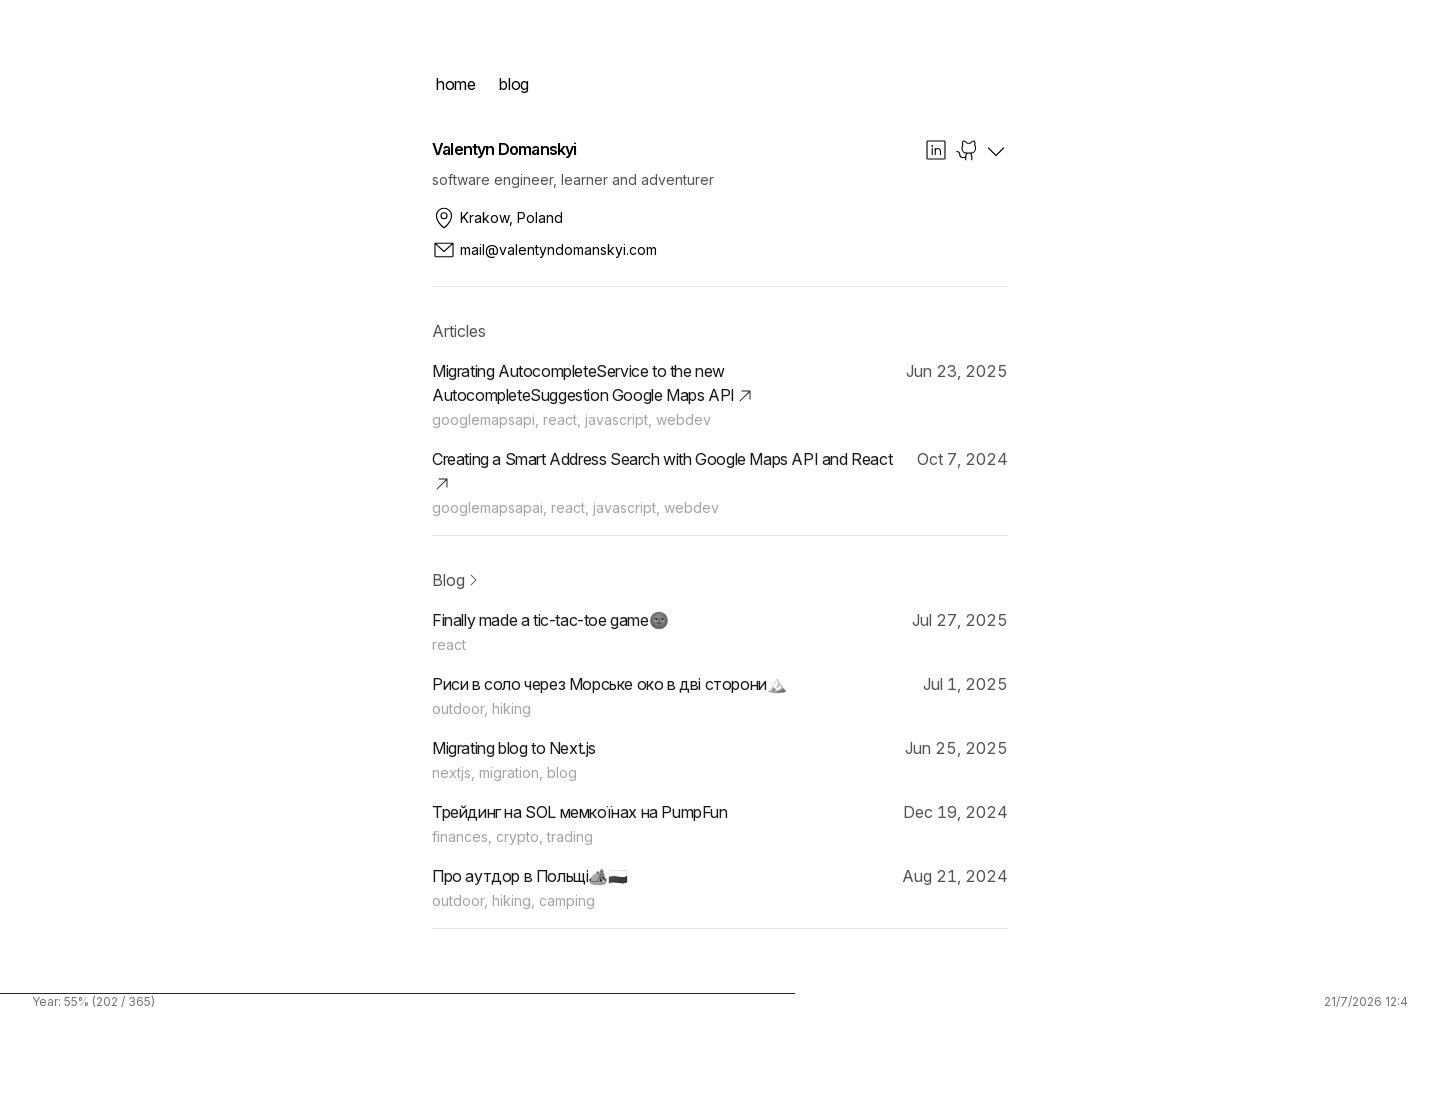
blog (513, 84)
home (455, 84)
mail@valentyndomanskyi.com (544, 250)
